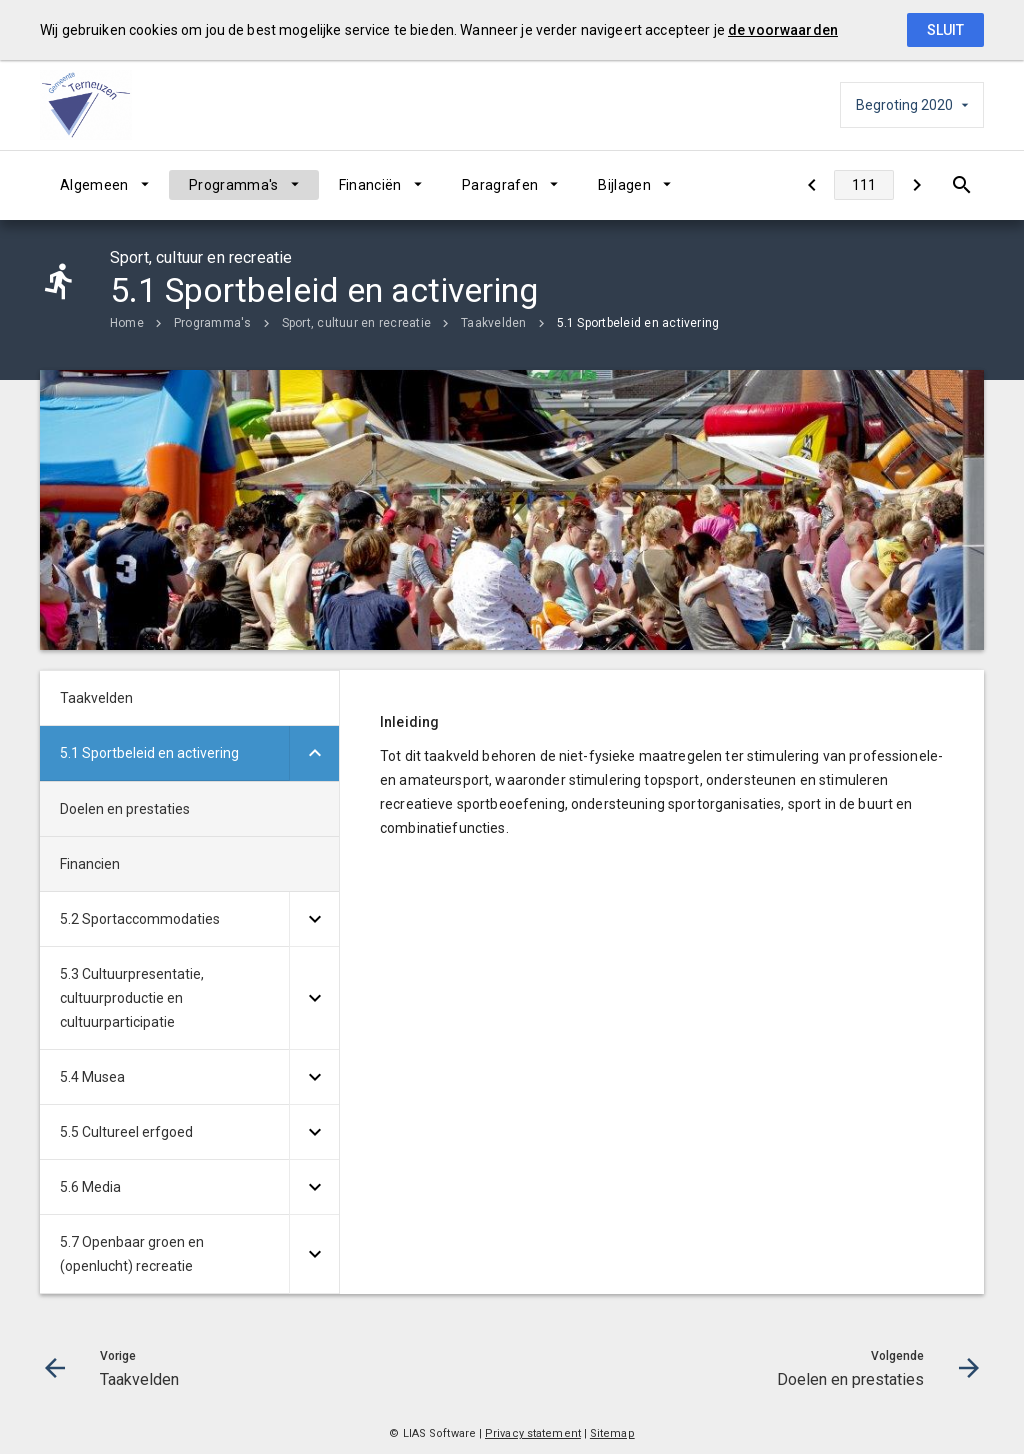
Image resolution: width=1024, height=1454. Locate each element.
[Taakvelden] (811, 185)
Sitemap (612, 1433)
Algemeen (94, 185)
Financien (90, 864)
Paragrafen (500, 185)
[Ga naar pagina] (864, 185)
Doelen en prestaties (125, 809)
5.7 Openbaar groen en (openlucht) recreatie (132, 1254)
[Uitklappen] (314, 753)
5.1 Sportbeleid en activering (638, 323)
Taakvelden (493, 323)
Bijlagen (624, 185)
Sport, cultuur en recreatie (356, 323)
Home (127, 323)
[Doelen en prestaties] (916, 185)
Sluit (945, 30)
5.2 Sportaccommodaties (140, 919)
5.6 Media (90, 1187)
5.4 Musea (92, 1077)
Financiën (370, 185)
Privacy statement (533, 1433)
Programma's (234, 185)
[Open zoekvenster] (961, 185)
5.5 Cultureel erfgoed (126, 1132)
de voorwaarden (783, 30)
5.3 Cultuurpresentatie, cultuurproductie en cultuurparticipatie (132, 998)
